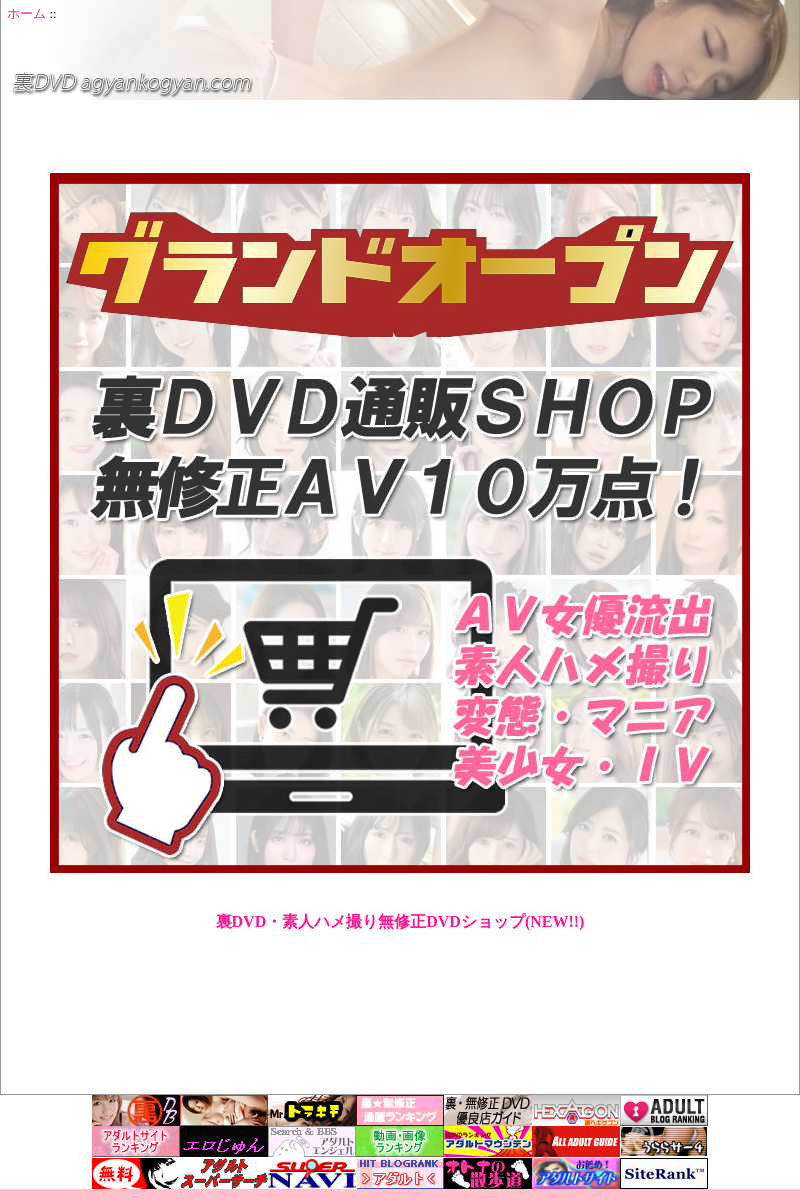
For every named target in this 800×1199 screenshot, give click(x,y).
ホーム (26, 14)
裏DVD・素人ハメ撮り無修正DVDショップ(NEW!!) (400, 921)
